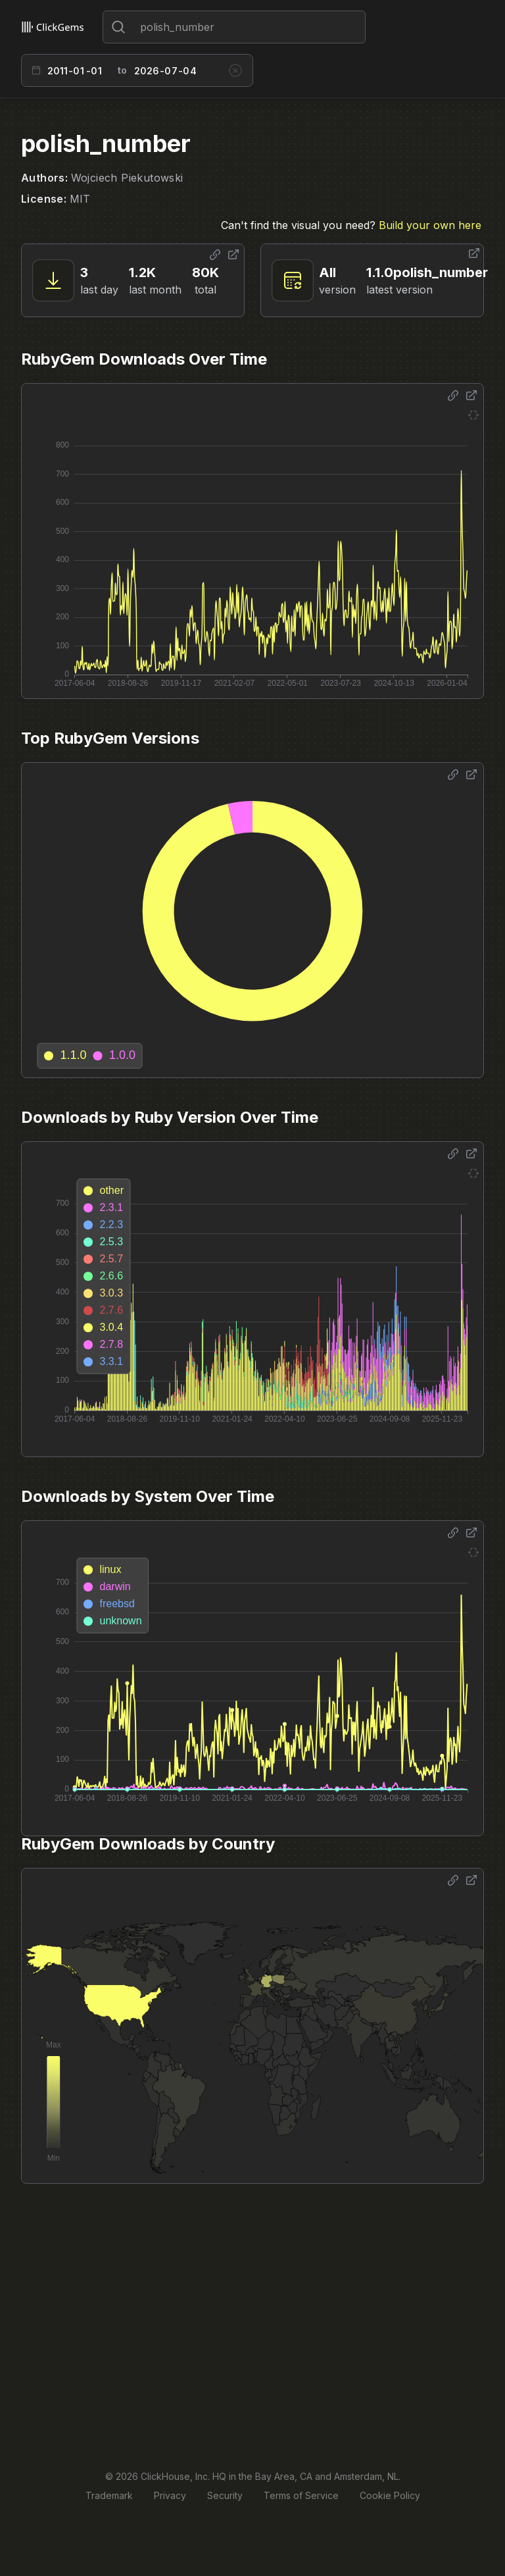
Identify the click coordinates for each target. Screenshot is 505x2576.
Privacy (170, 2495)
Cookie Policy (390, 2495)
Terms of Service (301, 2495)
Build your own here (430, 225)
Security (225, 2495)
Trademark (109, 2495)
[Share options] (215, 254)
